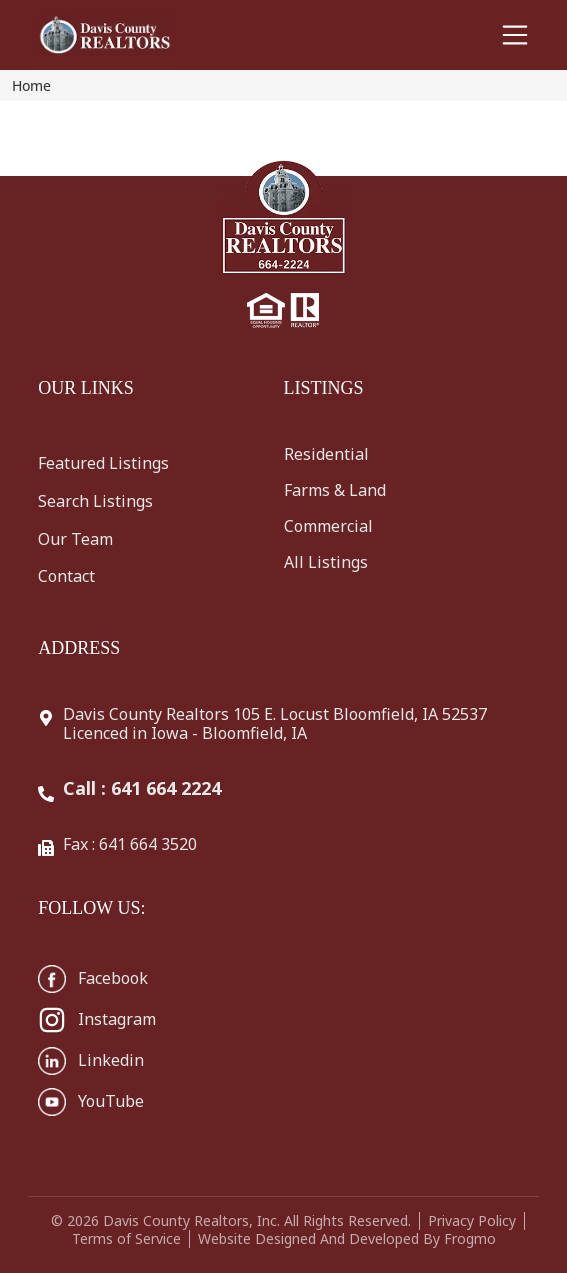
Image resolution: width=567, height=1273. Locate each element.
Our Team (75, 539)
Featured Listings (103, 463)
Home (31, 85)
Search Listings (95, 501)
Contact (66, 576)
